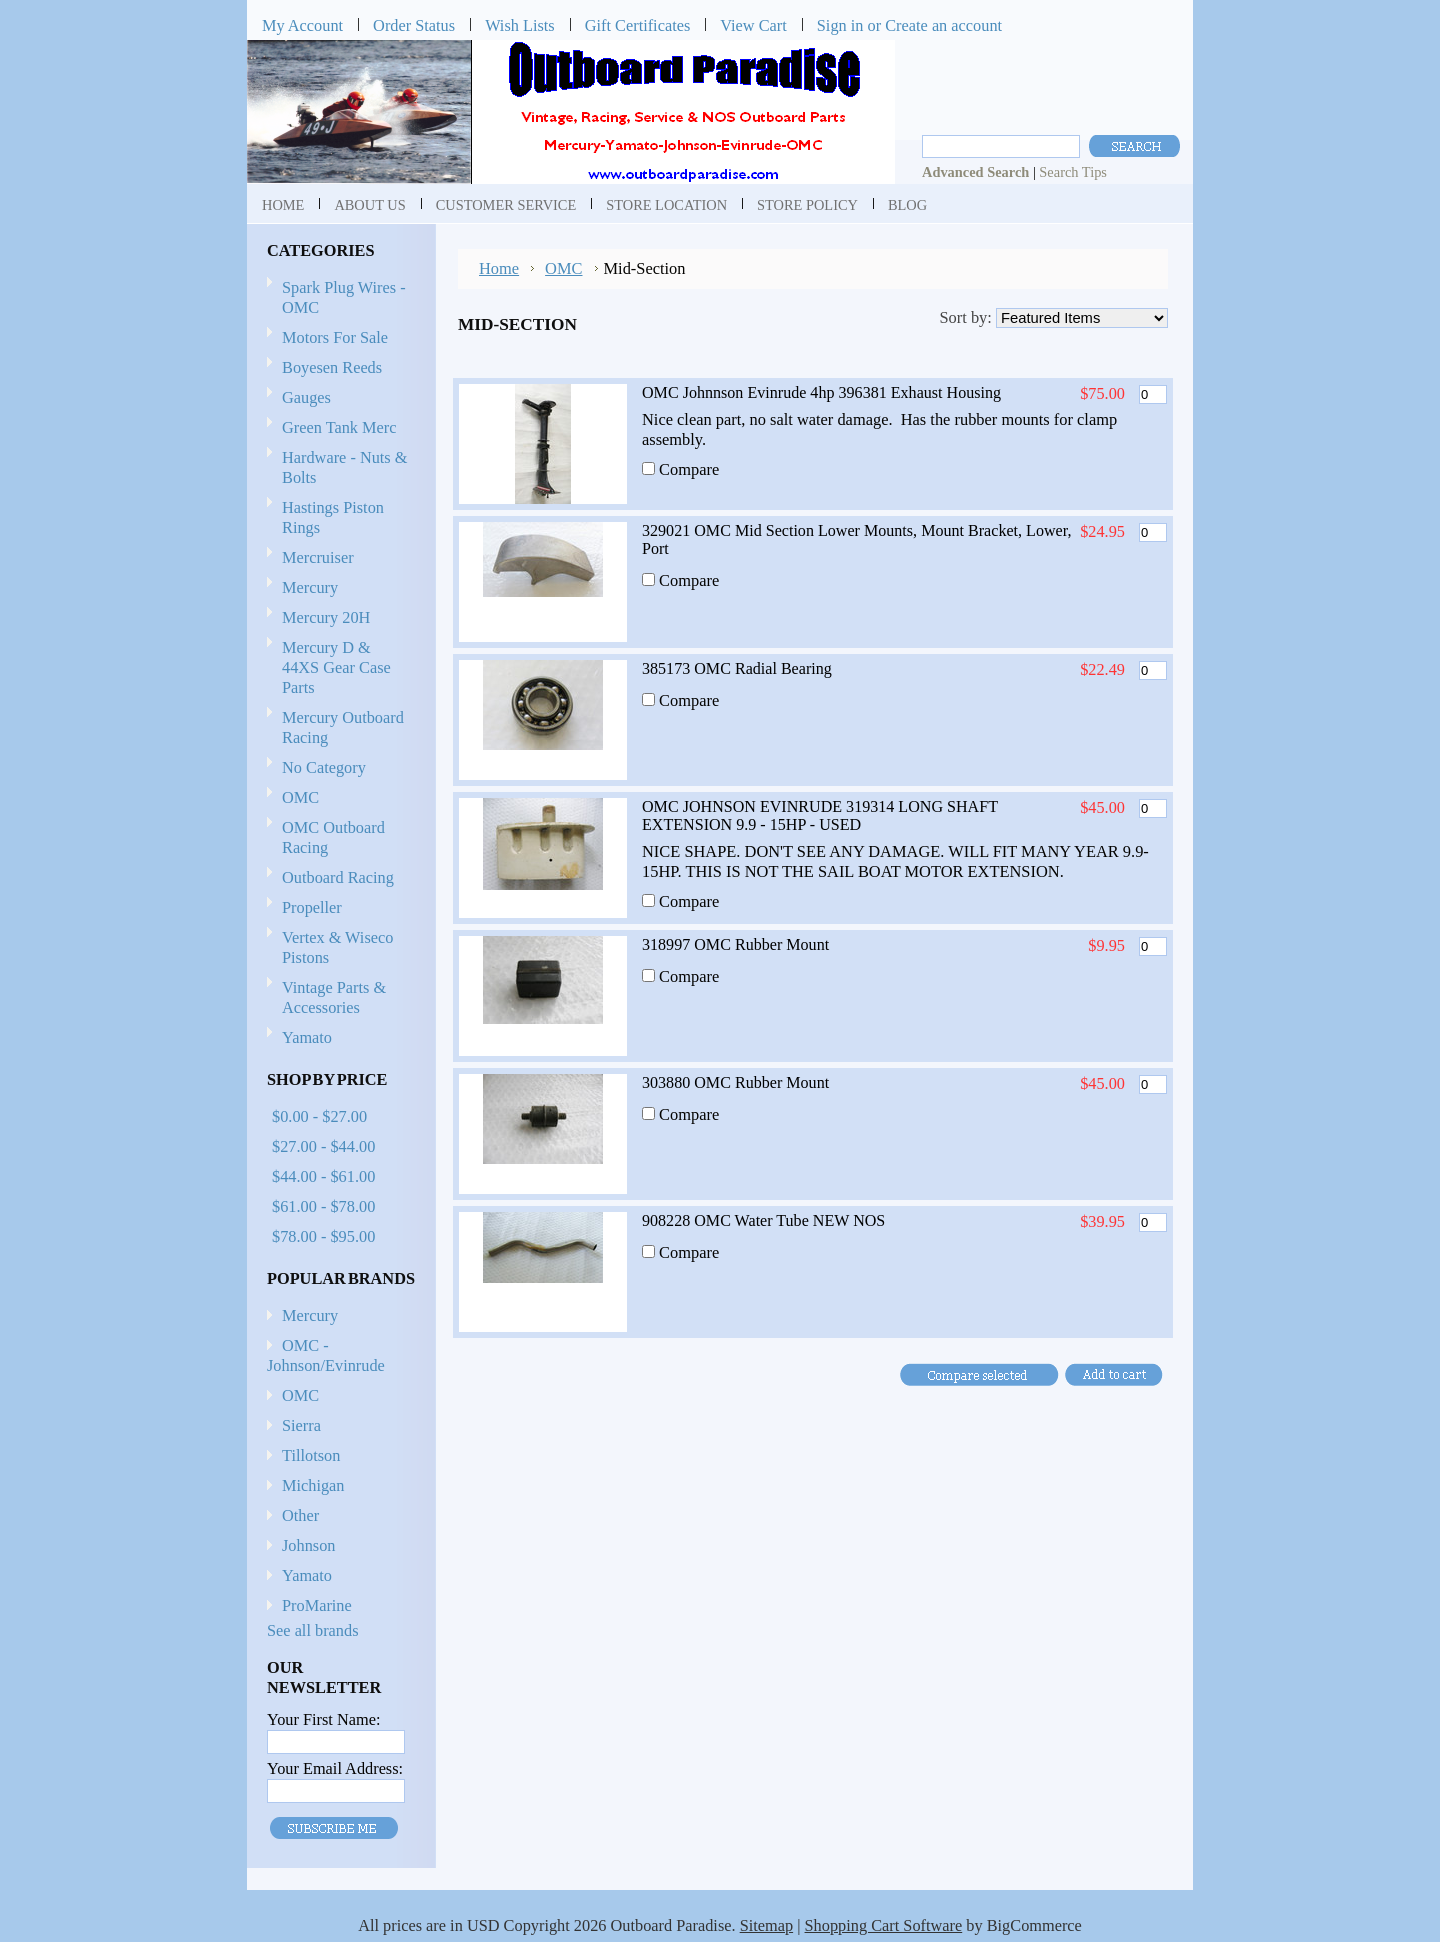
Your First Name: (323, 1719)
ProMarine (317, 1605)
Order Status (414, 25)
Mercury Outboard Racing (343, 727)
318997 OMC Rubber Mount (735, 944)
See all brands (313, 1630)
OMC (338, 798)
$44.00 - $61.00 (323, 1176)
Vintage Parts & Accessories (334, 997)
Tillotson (311, 1455)
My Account (302, 25)
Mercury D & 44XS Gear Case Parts (336, 667)
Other (300, 1515)
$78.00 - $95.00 (323, 1236)
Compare (689, 469)
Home (499, 268)
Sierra (301, 1425)
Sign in (840, 25)
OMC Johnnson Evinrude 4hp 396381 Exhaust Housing (821, 392)
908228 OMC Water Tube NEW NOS (763, 1220)
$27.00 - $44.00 (323, 1146)
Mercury (338, 588)
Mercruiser (338, 558)
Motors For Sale (335, 337)
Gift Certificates (638, 25)
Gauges (306, 397)
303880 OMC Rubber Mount (735, 1082)
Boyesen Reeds (332, 367)
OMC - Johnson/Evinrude (326, 1355)
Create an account (943, 25)
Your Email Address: (335, 1768)
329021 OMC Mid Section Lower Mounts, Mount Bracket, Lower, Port (856, 539)
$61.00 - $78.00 (323, 1206)
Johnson (308, 1545)
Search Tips (1073, 172)
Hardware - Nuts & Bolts (344, 467)
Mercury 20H (326, 617)
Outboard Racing (338, 877)
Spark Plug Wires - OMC (344, 297)
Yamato (307, 1037)
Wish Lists (520, 25)
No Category (324, 767)
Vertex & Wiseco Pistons (337, 947)
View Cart (753, 25)
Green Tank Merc (339, 427)
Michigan (313, 1485)
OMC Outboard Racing (333, 837)
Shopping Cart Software (884, 1925)
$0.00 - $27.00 (319, 1116)
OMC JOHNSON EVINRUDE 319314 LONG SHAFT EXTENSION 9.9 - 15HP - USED (820, 815)
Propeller (338, 908)
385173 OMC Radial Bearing (737, 668)
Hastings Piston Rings (333, 517)
